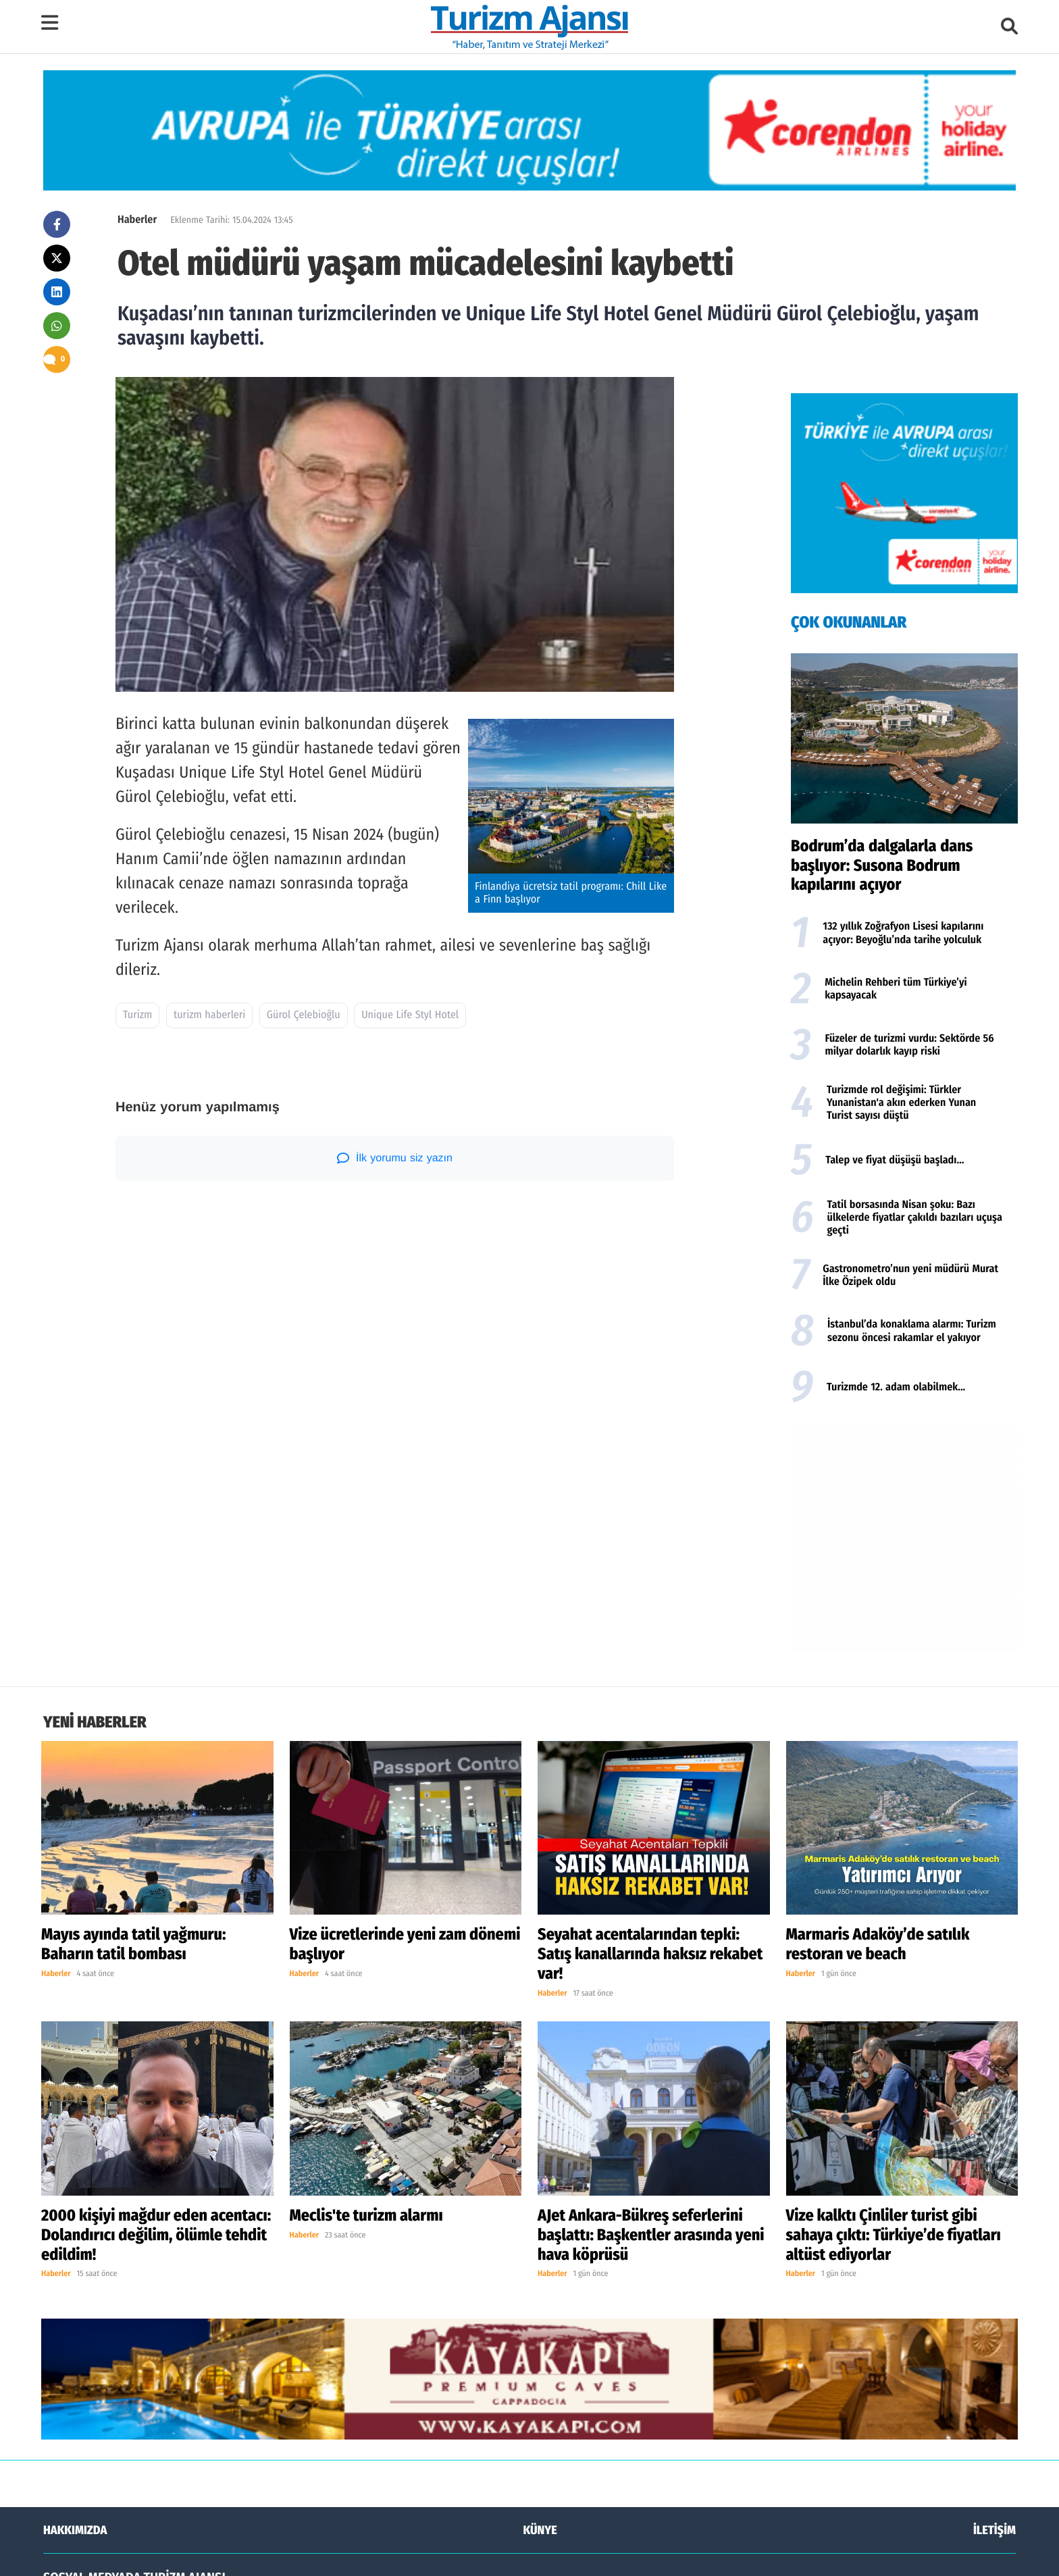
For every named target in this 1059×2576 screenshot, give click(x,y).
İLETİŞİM (994, 2321)
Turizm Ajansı (125, 2554)
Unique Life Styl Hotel (410, 1015)
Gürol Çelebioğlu (303, 1015)
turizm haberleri (209, 1015)
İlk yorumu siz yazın (395, 1158)
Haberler (137, 219)
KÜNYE (540, 2321)
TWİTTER (534, 2404)
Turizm (137, 1015)
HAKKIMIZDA (75, 2321)
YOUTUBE (984, 2403)
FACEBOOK (80, 2404)
